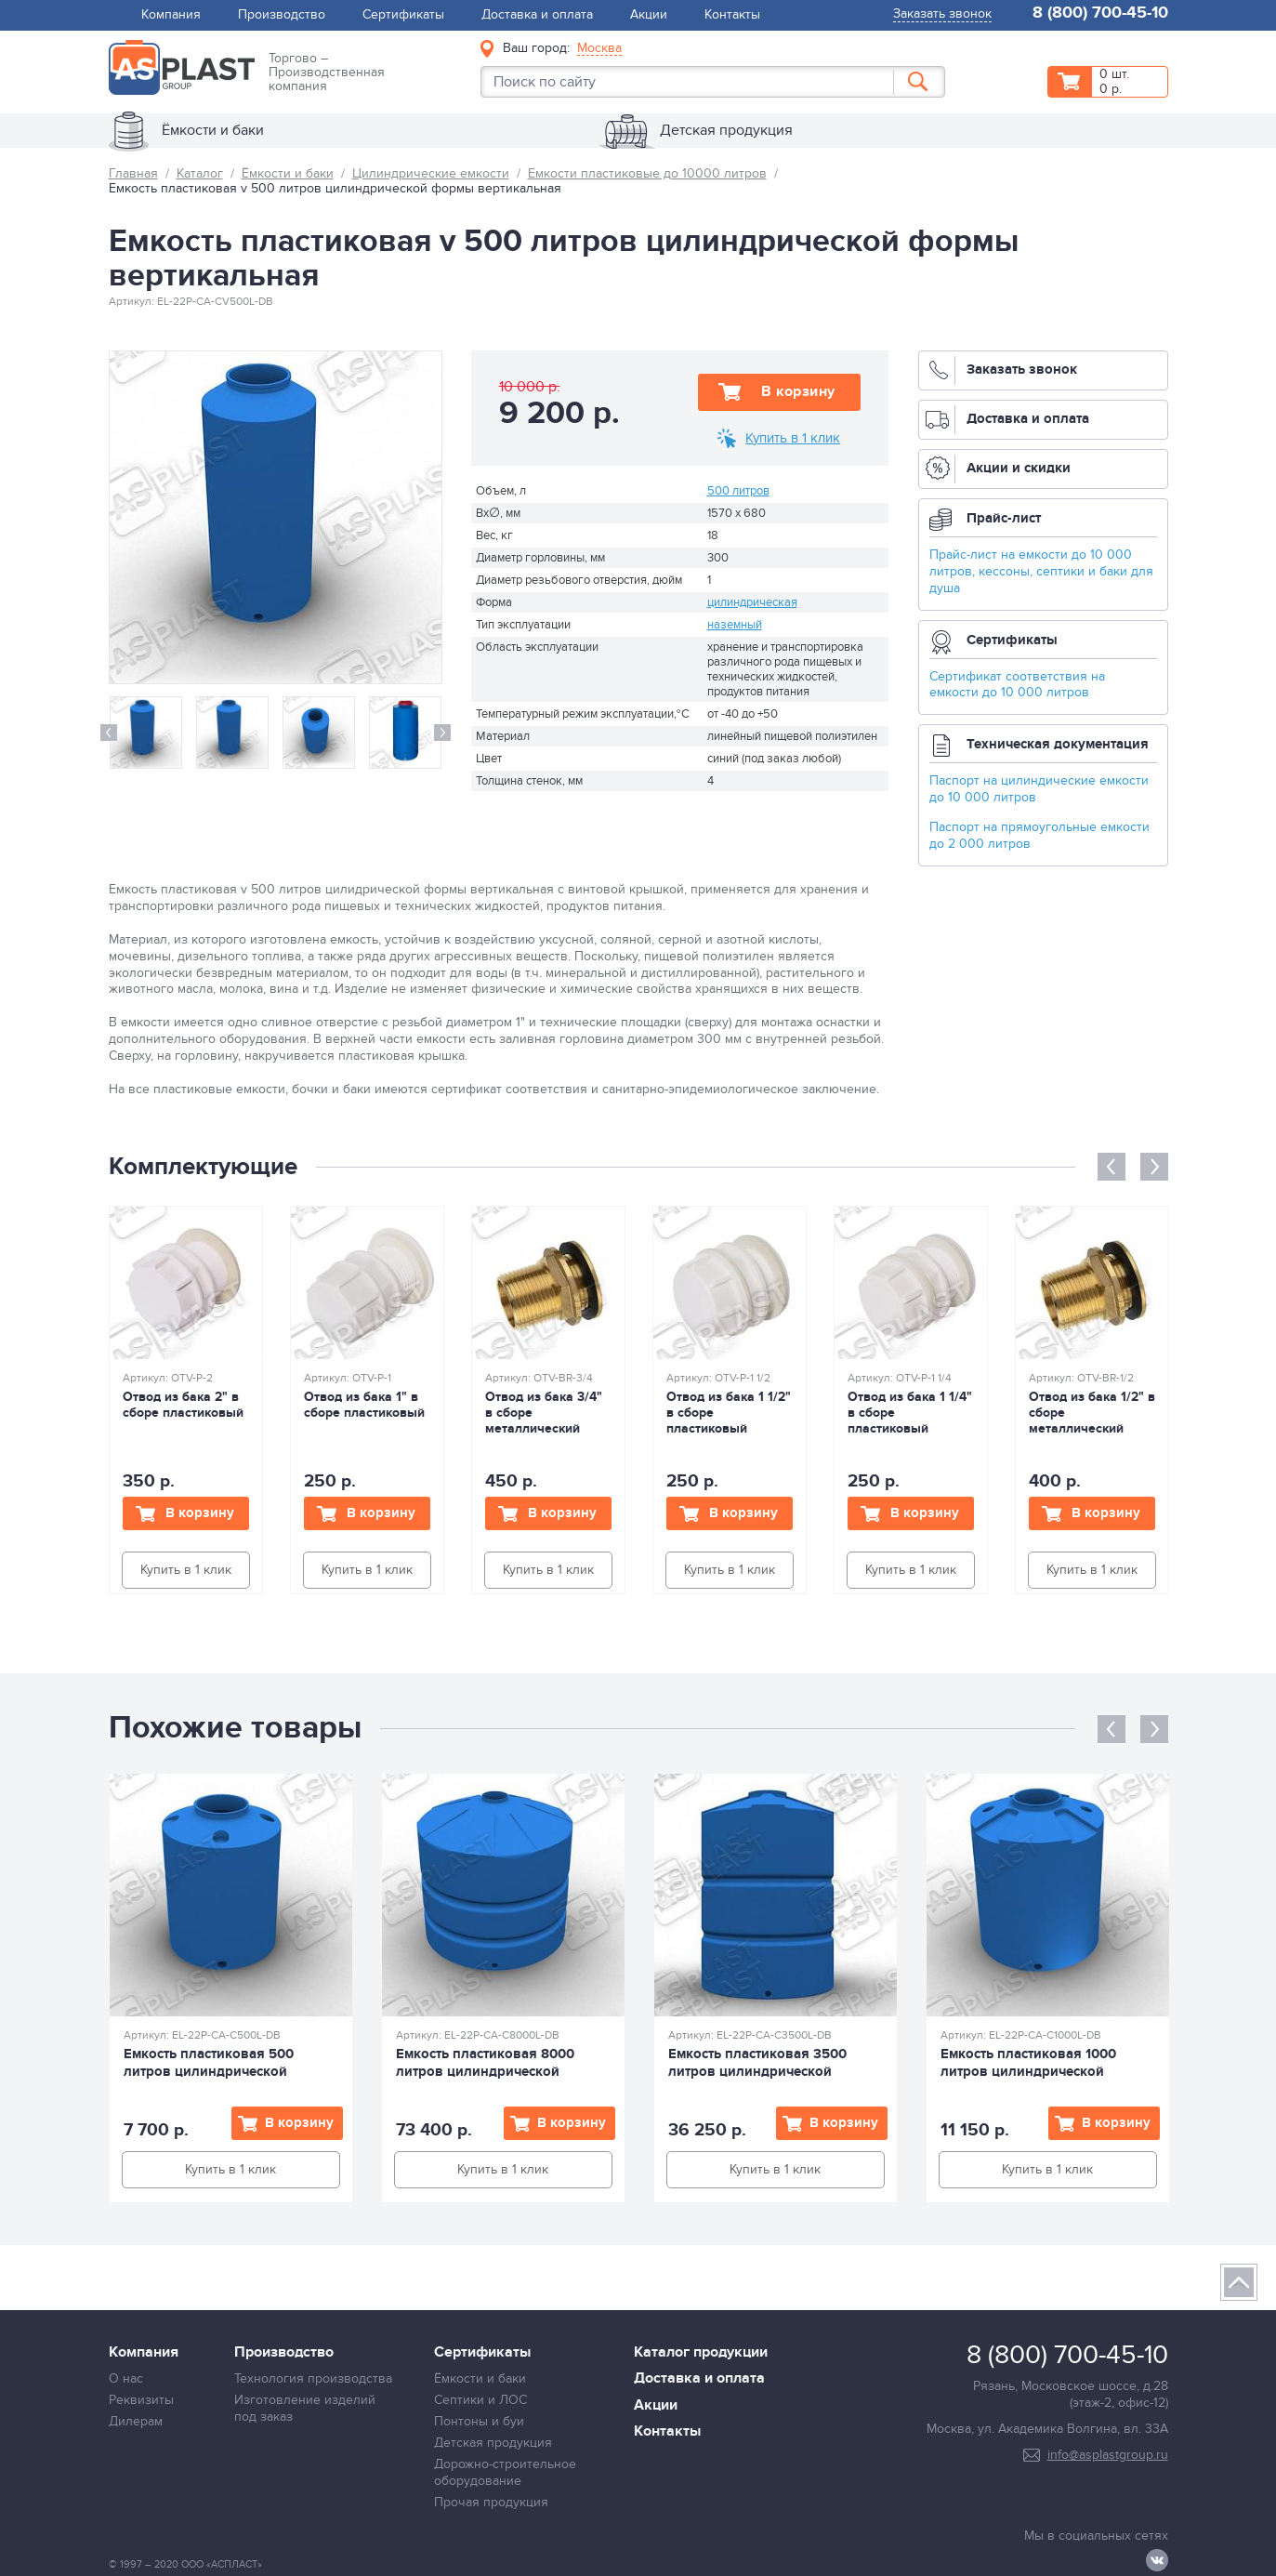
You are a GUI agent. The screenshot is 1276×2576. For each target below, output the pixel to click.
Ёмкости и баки (288, 173)
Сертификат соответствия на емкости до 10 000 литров (1017, 684)
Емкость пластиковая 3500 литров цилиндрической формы (757, 2071)
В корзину (798, 391)
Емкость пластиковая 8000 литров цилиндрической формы (485, 2071)
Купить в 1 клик (792, 437)
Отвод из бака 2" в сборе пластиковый (183, 1404)
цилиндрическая (752, 602)
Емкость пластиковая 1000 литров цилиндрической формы (1028, 2071)
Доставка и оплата (537, 14)
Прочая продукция (491, 2502)
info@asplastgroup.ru (1107, 2455)
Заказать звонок (942, 14)
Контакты (732, 14)
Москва (599, 48)
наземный (734, 624)
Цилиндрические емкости (430, 173)
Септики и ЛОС (480, 2400)
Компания (171, 14)
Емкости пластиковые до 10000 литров (647, 173)
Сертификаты (403, 14)
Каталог (200, 173)
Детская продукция (493, 2443)
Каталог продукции (701, 2352)
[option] (146, 732)
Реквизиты (141, 2400)
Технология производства (313, 2378)
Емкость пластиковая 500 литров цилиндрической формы (209, 2071)
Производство (281, 14)
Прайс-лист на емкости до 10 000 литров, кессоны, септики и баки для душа (1041, 571)
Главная (133, 173)
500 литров (738, 490)
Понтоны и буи (479, 2421)
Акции (648, 14)
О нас (126, 2378)
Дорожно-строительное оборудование (505, 2472)
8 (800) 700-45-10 (1100, 14)
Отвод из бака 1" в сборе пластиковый (364, 1404)
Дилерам (136, 2421)
